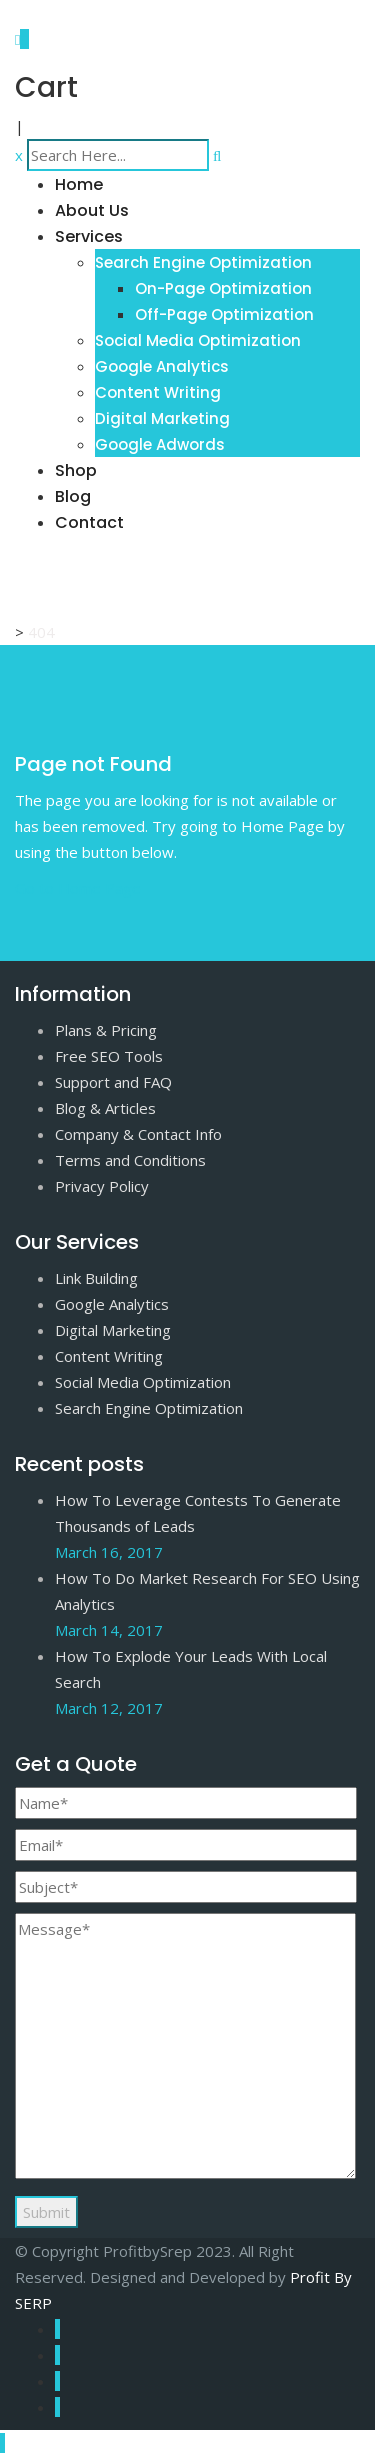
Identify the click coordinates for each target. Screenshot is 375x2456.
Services (89, 236)
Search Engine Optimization (203, 262)
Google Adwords (160, 444)
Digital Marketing (162, 418)
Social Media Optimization (198, 340)
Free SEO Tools (109, 1056)
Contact (89, 522)
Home (79, 184)
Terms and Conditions (130, 1160)
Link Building (96, 1278)
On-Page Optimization (223, 288)
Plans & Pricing (106, 1030)
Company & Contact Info (138, 1134)
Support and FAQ (113, 1082)
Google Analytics (162, 366)
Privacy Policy (102, 1186)
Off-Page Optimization (224, 314)
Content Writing (158, 392)
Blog (73, 496)
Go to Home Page (78, 888)
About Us (92, 210)
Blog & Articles (105, 1108)
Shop (76, 470)
